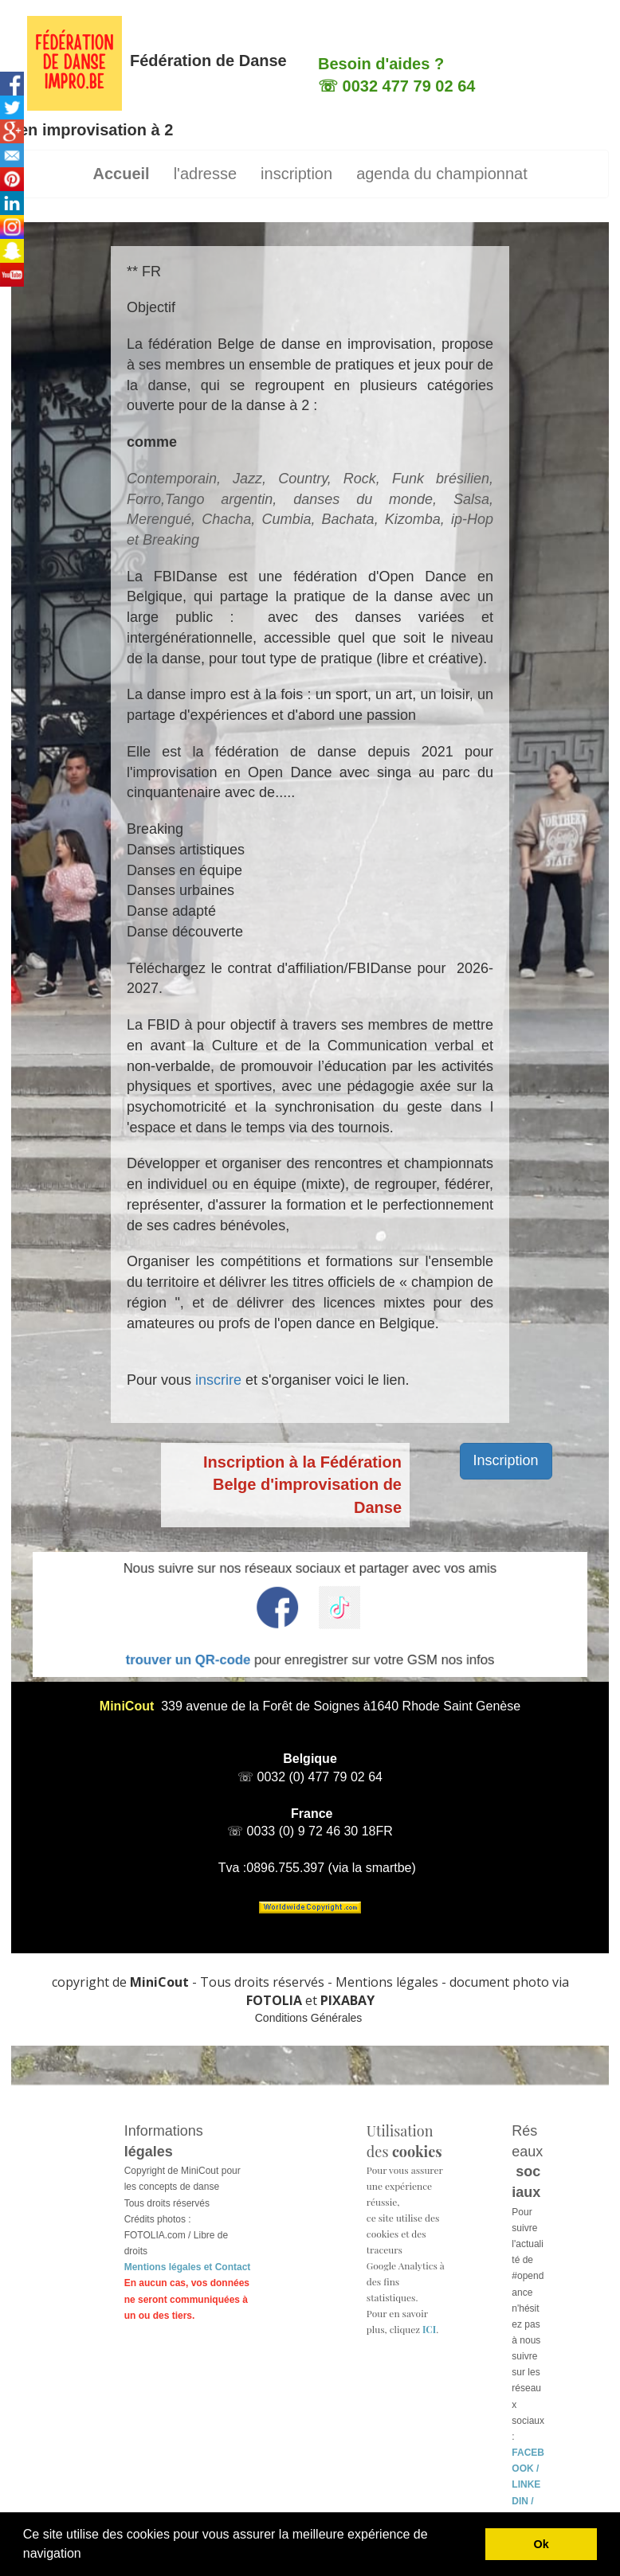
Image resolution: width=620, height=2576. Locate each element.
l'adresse (205, 173)
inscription (296, 173)
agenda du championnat (442, 173)
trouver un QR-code (250, 1636)
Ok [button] (541, 2544)
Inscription (506, 1460)
